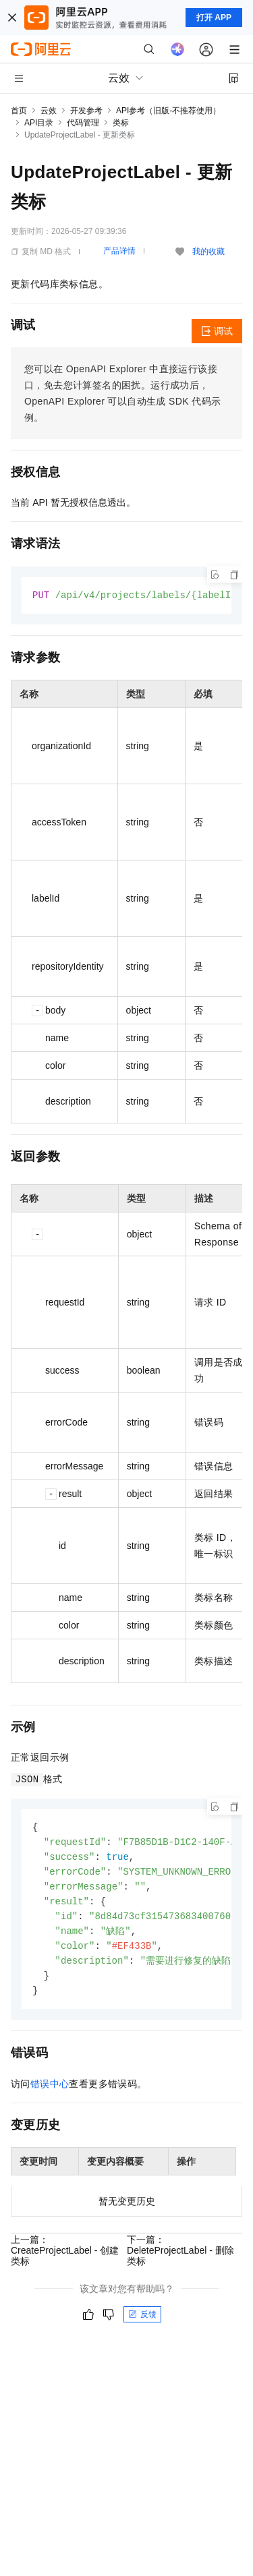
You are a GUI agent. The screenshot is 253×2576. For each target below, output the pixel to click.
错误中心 (49, 2092)
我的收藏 (208, 251)
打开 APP (213, 17)
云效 (48, 110)
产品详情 (119, 251)
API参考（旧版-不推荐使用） (168, 110)
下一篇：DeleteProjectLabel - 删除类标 (180, 2259)
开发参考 (86, 110)
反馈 (142, 2323)
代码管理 (83, 122)
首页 (19, 110)
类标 (121, 122)
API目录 (38, 122)
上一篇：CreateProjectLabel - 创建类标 (65, 2259)
